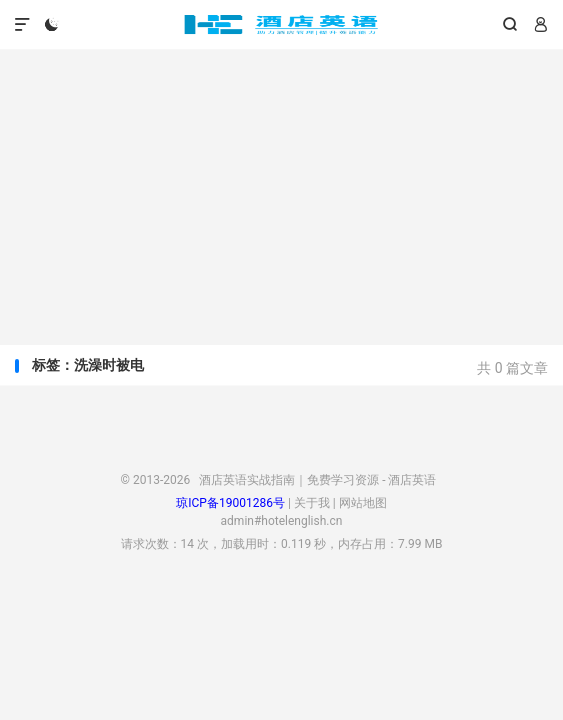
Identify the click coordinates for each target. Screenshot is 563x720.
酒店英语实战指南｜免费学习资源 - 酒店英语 (281, 25)
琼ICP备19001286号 (230, 503)
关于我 (312, 503)
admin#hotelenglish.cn (282, 521)
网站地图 (363, 503)
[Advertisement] (281, 190)
